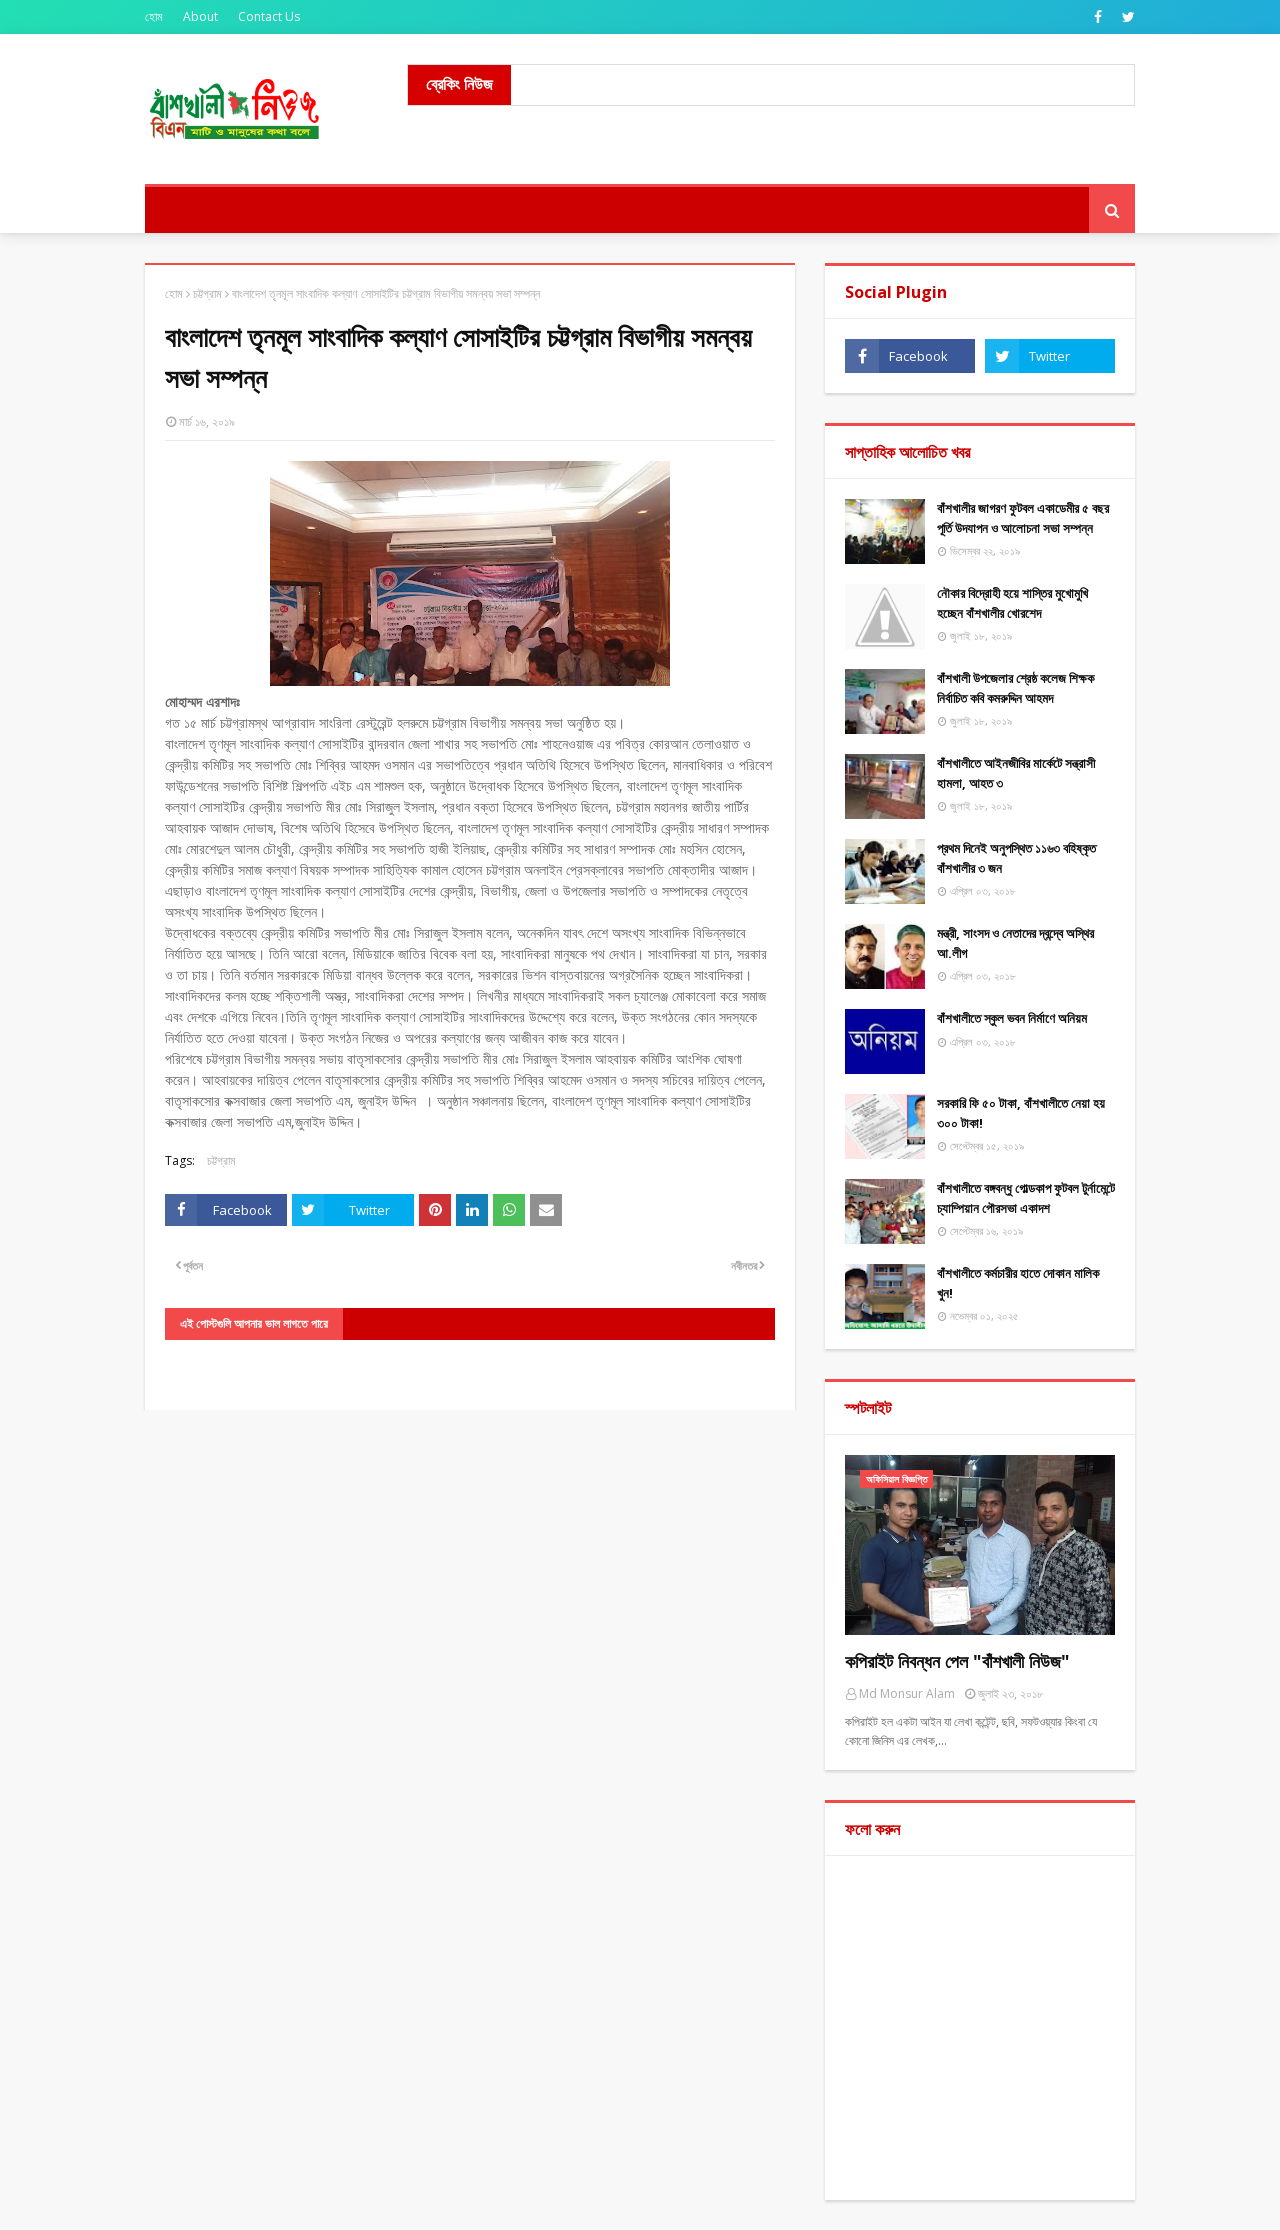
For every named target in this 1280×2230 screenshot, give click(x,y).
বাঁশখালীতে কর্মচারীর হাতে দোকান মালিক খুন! (1018, 1283)
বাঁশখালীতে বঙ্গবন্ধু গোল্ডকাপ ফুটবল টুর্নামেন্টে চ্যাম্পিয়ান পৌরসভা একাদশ (1026, 1198)
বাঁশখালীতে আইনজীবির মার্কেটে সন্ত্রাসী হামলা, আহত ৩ (1016, 773)
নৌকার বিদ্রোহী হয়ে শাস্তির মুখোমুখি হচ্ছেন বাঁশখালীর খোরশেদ (1012, 603)
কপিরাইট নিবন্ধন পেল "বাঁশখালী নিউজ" (957, 1661)
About (200, 16)
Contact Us (269, 16)
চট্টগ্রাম (207, 293)
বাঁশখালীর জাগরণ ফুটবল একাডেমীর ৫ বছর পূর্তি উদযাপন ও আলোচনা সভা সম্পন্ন (1023, 518)
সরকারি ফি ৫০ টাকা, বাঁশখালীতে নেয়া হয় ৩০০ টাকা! (1021, 1113)
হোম (154, 16)
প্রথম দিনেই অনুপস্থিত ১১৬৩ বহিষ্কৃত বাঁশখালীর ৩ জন (1016, 858)
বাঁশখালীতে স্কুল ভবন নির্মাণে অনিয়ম (1012, 1018)
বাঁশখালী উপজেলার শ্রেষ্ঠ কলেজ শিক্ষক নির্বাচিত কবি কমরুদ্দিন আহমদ (1015, 688)
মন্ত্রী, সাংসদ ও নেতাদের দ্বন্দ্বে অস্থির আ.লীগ (1015, 943)
